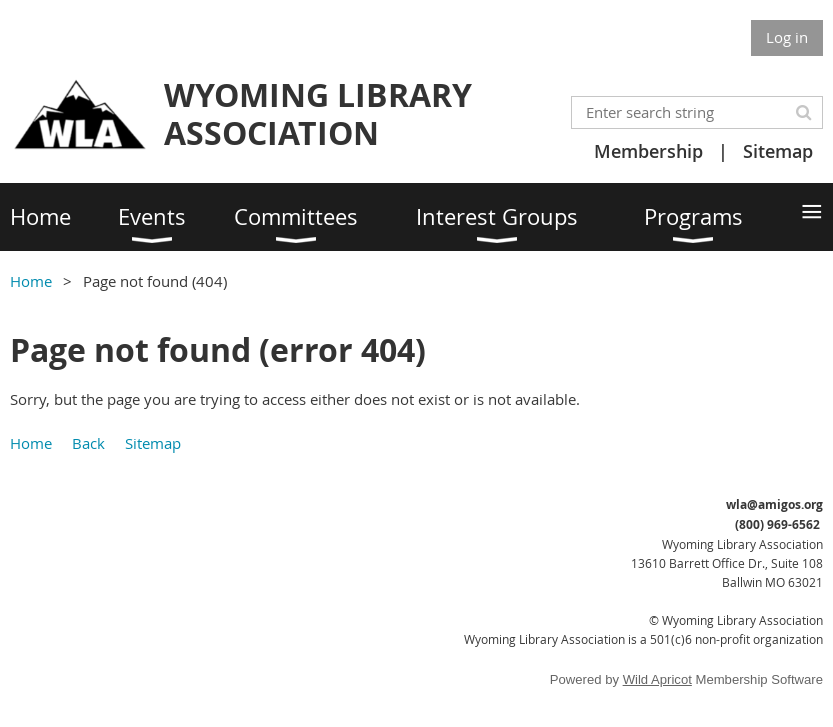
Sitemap (778, 151)
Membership (648, 151)
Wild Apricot (657, 679)
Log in (787, 37)
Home (31, 281)
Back (88, 443)
